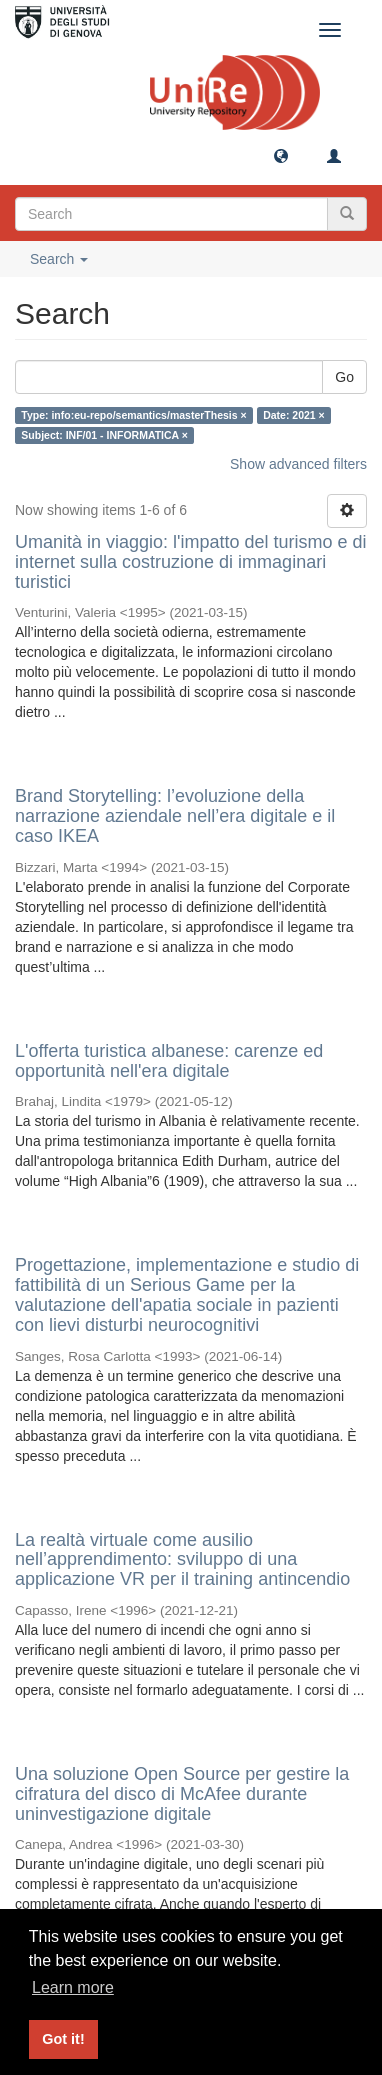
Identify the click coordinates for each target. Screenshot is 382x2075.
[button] (281, 155)
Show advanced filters (298, 464)
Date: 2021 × (294, 415)
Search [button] (59, 259)
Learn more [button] (73, 1987)
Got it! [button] (63, 2039)
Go (344, 377)
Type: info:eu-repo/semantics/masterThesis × (133, 415)
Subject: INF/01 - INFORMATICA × (104, 435)
